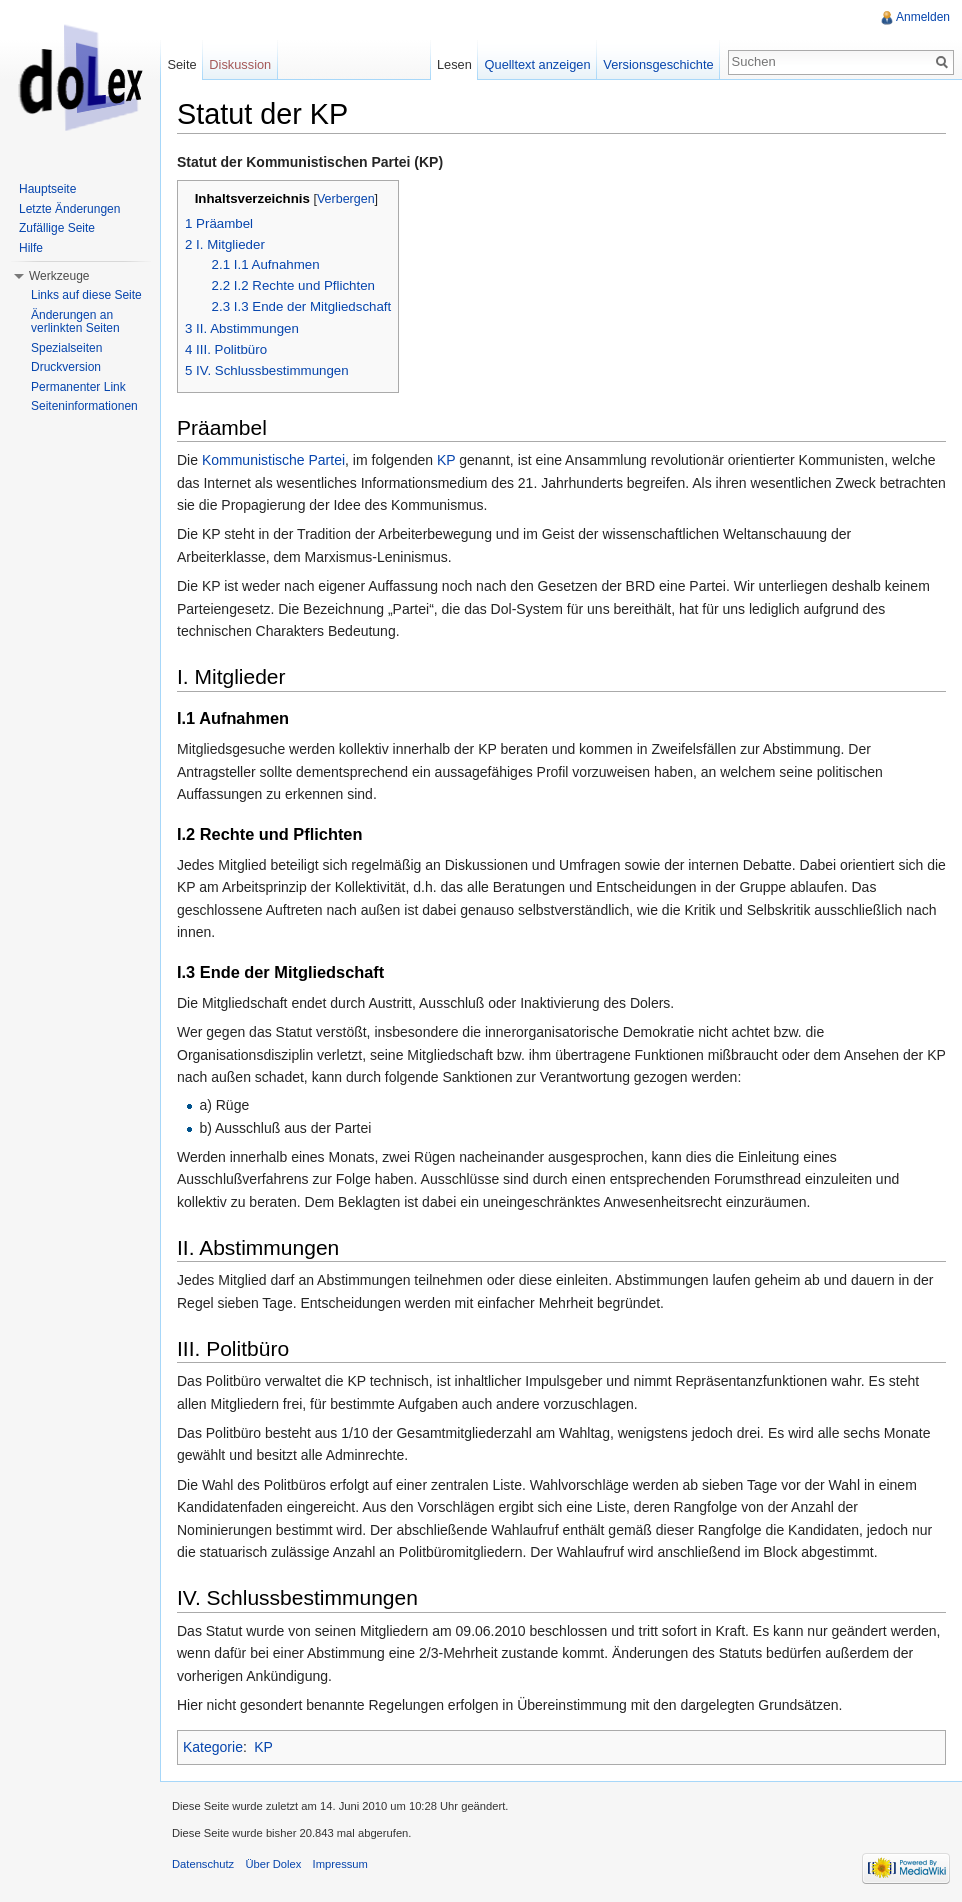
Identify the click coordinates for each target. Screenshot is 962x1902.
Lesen (454, 64)
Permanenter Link (78, 387)
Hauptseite (47, 189)
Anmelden (923, 17)
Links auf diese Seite (86, 295)
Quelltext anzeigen (538, 64)
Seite (181, 64)
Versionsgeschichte (658, 64)
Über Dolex (273, 1864)
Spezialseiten (66, 348)
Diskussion (240, 64)
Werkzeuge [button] (59, 276)
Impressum (340, 1864)
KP (446, 460)
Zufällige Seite (57, 228)
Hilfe (31, 248)
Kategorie (213, 1747)
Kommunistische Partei (273, 460)
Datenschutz (203, 1864)
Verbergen (346, 199)
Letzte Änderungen (69, 209)
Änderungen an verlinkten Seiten (75, 322)
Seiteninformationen (84, 406)
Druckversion (66, 367)
